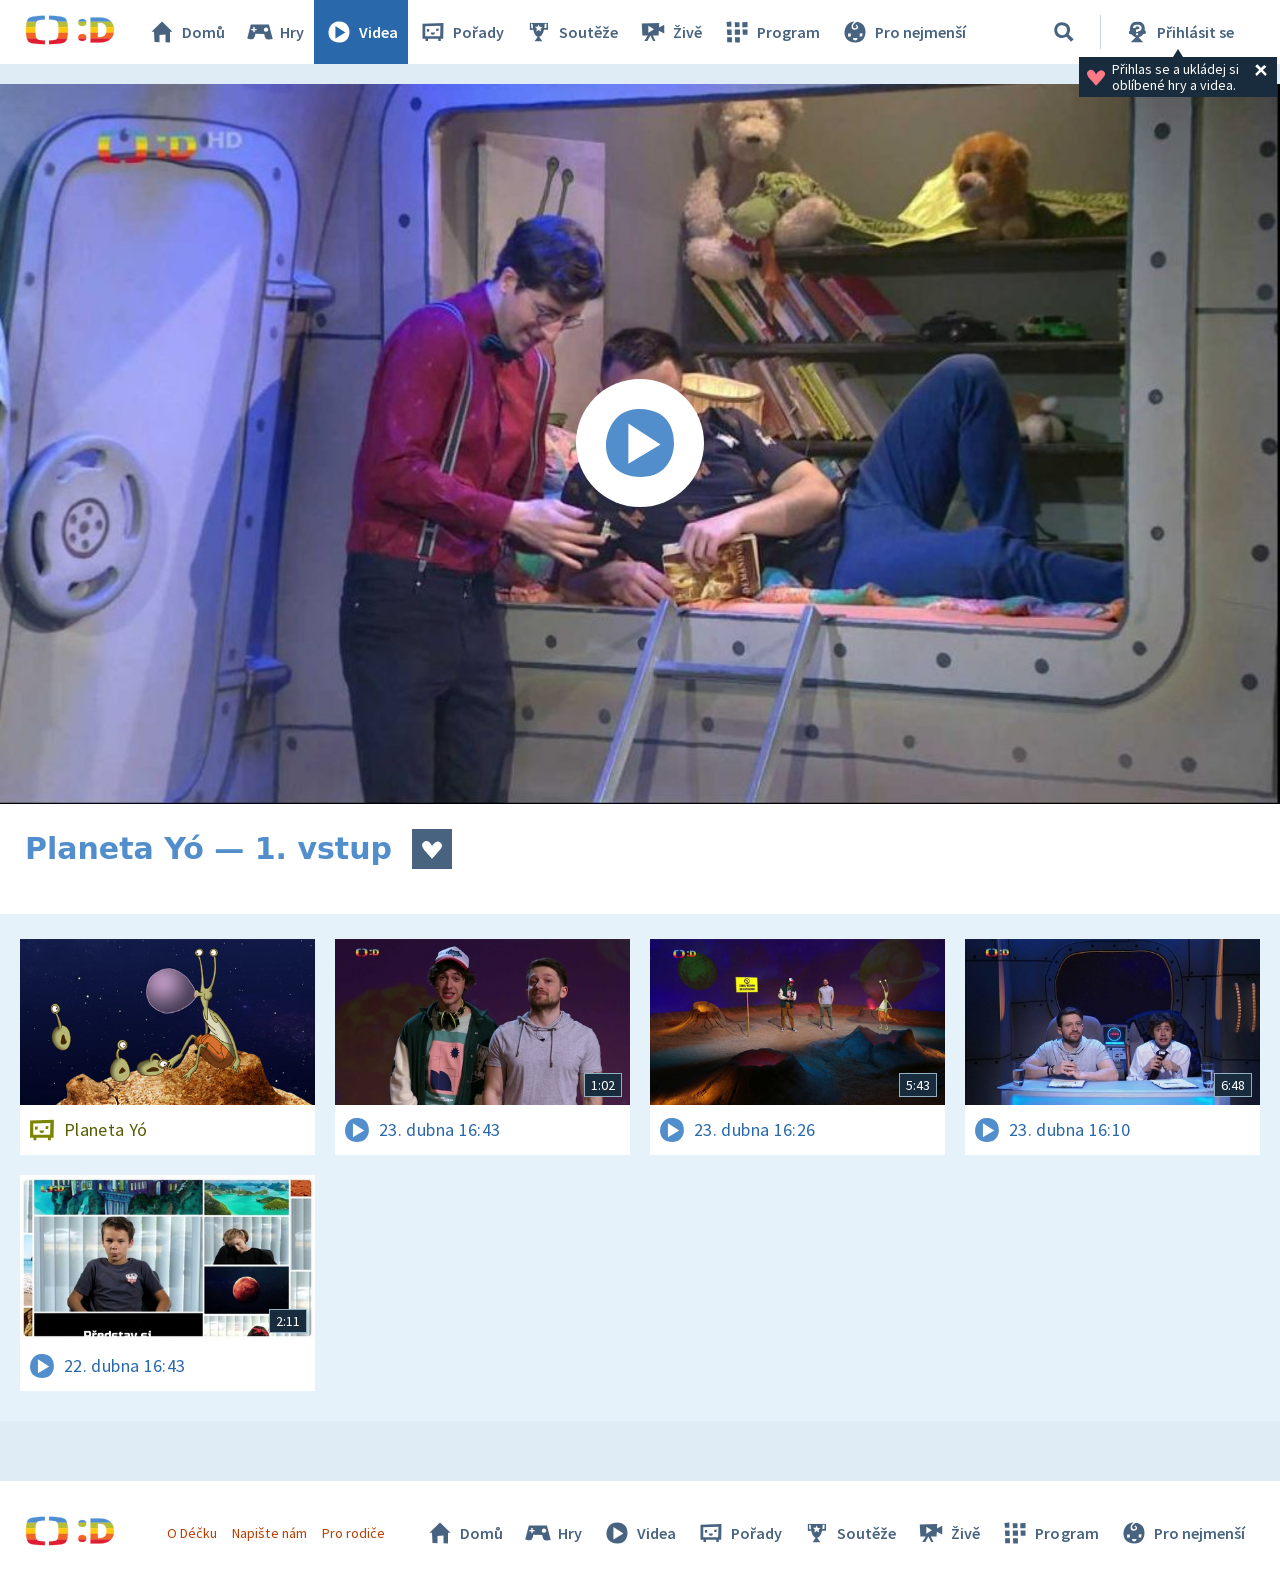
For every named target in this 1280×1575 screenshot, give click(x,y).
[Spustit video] (640, 444)
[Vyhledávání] (1064, 32)
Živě (670, 32)
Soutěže (571, 32)
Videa (361, 32)
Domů (186, 32)
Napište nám (269, 1533)
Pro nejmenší (903, 32)
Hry (274, 32)
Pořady (461, 32)
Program (771, 32)
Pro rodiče (353, 1533)
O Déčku (192, 1533)
